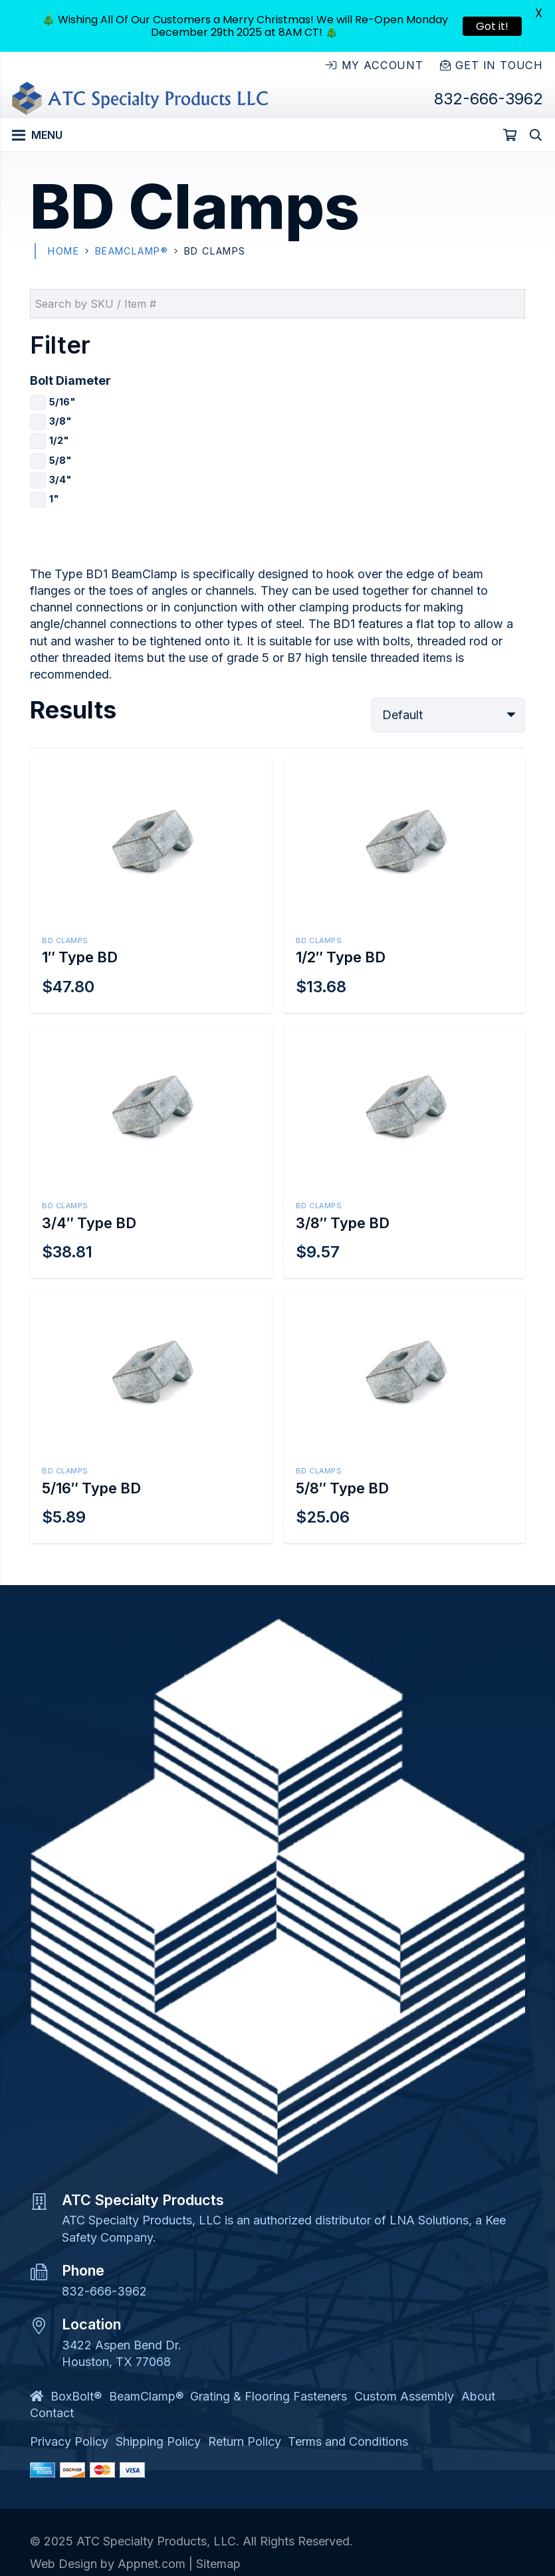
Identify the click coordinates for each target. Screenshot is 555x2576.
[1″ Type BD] (151, 886)
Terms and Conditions (348, 2441)
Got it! (492, 26)
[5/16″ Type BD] (151, 1416)
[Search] (535, 135)
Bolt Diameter (70, 380)
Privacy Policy (69, 2441)
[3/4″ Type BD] (151, 1151)
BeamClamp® (131, 251)
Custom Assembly (404, 2396)
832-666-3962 (104, 2291)
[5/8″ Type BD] (405, 1416)
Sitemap (218, 2564)
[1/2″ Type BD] (405, 886)
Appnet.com (151, 2564)
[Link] (140, 98)
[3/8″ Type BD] (405, 1151)
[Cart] (510, 135)
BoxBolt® (76, 2396)
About (478, 2396)
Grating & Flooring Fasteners (268, 2396)
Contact (52, 2413)
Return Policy (244, 2441)
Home (63, 251)
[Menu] (37, 135)
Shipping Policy (158, 2441)
